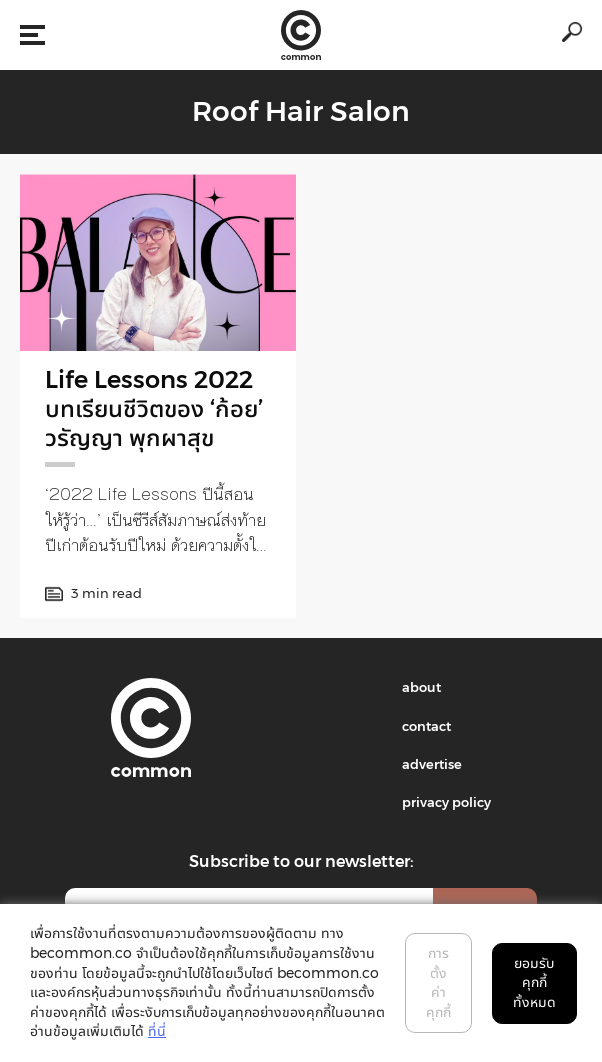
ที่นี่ (157, 1031)
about (421, 687)
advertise (432, 764)
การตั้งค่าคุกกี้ (438, 982)
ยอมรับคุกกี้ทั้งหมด (534, 982)
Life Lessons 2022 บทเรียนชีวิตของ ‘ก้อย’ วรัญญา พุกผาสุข (154, 408)
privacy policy (446, 802)
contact (426, 726)
